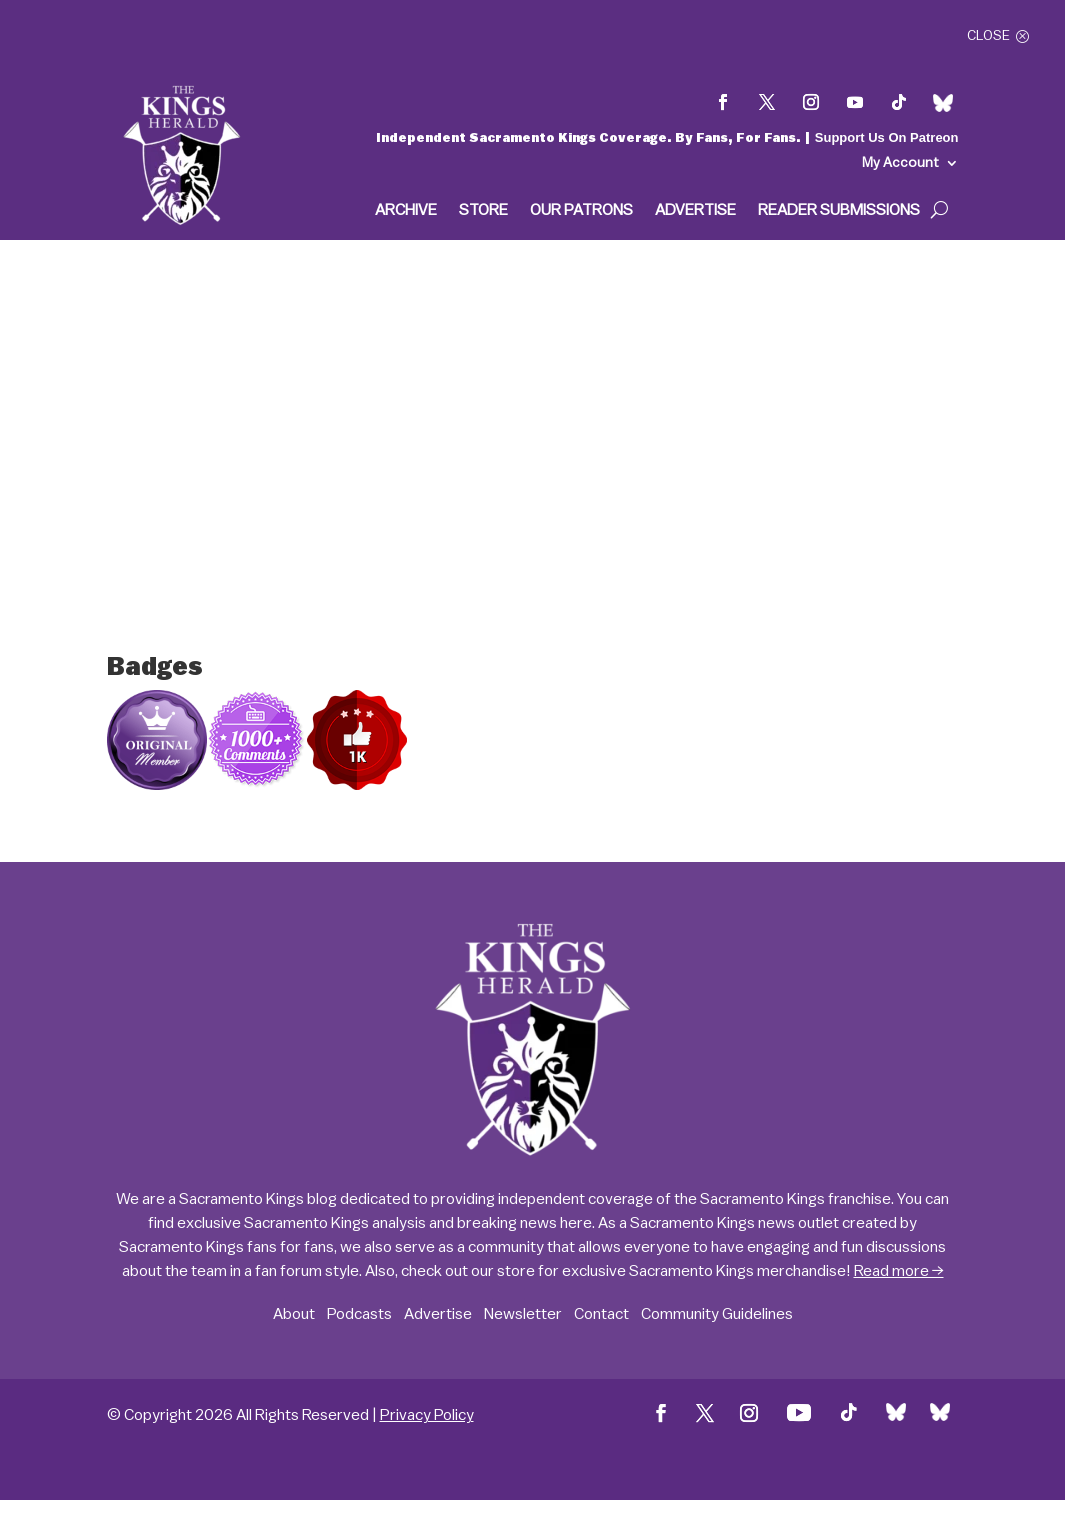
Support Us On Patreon (887, 137)
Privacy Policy (427, 1415)
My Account (900, 163)
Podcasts (359, 1314)
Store (483, 210)
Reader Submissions (839, 210)
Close (988, 36)
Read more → (899, 1271)
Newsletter (523, 1314)
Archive (406, 210)
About (294, 1314)
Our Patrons (581, 210)
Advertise (695, 210)
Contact (601, 1314)
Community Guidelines (717, 1314)
